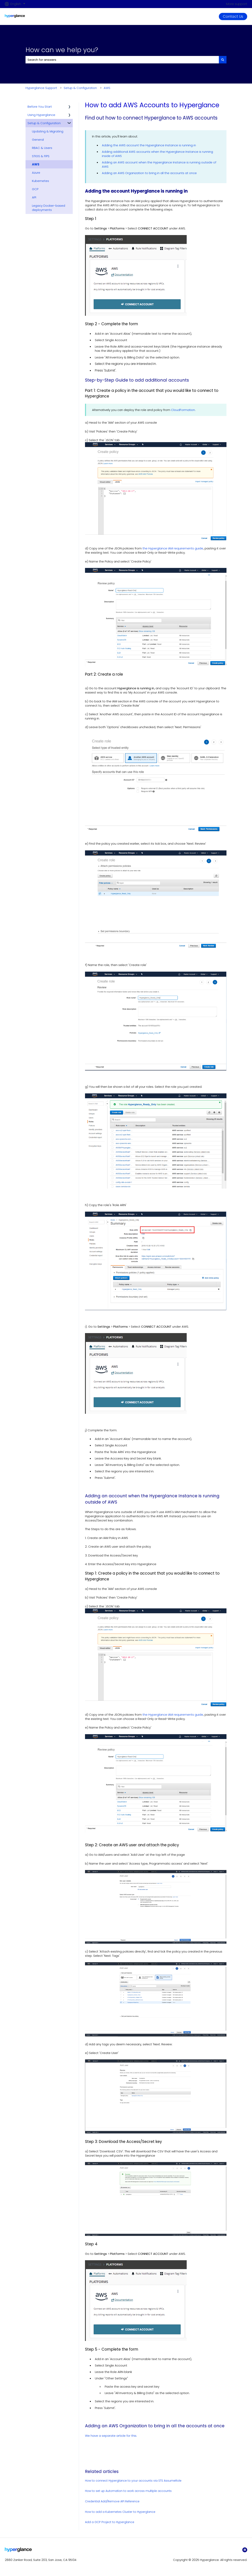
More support (236, 4)
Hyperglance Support (41, 88)
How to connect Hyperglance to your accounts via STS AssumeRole (133, 2481)
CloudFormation (183, 410)
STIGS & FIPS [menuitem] (40, 156)
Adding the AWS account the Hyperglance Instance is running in (149, 145)
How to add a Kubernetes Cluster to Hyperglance (120, 2512)
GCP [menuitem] (35, 189)
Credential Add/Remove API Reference (112, 2501)
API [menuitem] (34, 197)
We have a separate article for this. (111, 2436)
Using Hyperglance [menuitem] (41, 115)
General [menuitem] (38, 139)
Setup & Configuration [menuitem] (44, 123)
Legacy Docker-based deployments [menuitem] (48, 207)
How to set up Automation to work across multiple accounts (128, 2491)
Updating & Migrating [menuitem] (47, 131)
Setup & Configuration (80, 88)
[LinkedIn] (244, 2549)
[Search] (222, 59)
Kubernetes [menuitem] (40, 181)
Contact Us (233, 16)
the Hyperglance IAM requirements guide (172, 548)
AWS (107, 88)
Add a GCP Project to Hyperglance (109, 2522)
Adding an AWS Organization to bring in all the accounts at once (149, 173)
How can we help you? (62, 49)
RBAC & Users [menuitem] (42, 148)
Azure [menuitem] (36, 172)
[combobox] (122, 59)
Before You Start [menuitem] (40, 106)
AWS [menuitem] (35, 164)
